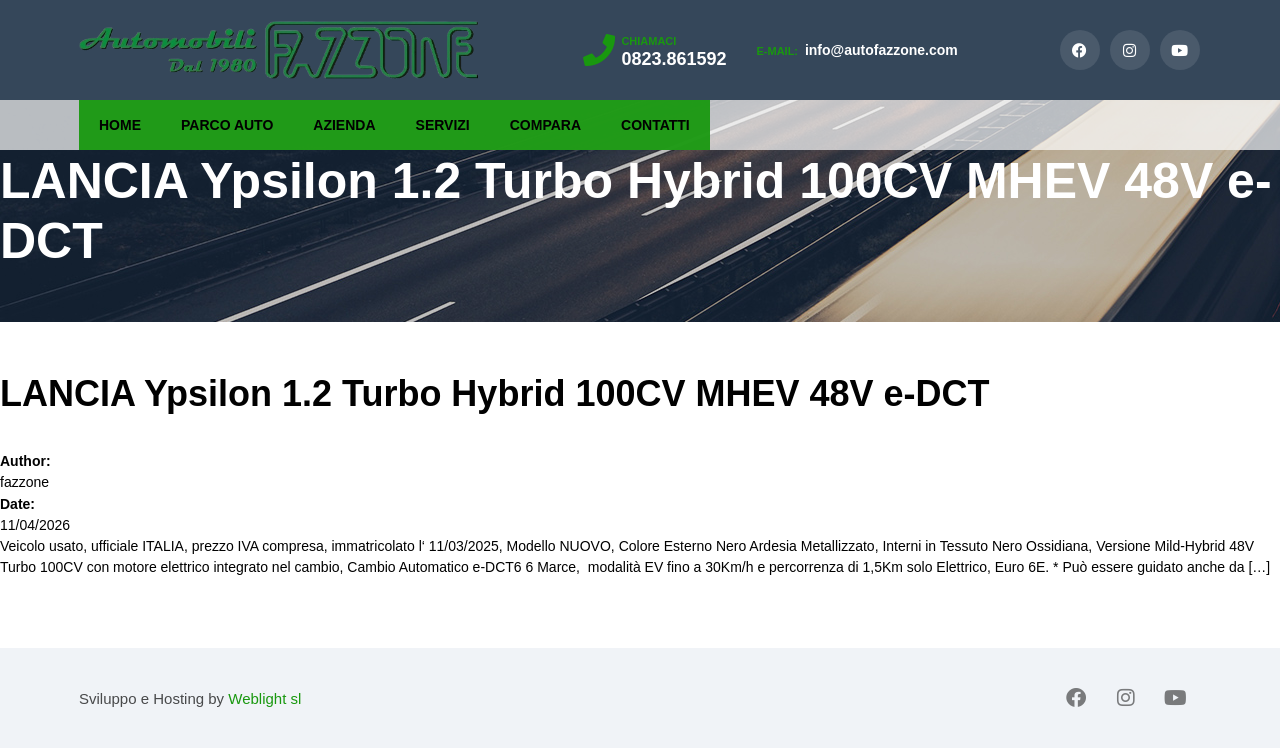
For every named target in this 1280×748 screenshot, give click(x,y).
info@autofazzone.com (856, 50)
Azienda (344, 125)
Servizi (443, 125)
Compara (545, 125)
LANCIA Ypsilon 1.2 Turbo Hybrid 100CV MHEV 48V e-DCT (495, 393)
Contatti (655, 125)
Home (120, 125)
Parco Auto (227, 125)
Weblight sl (264, 698)
